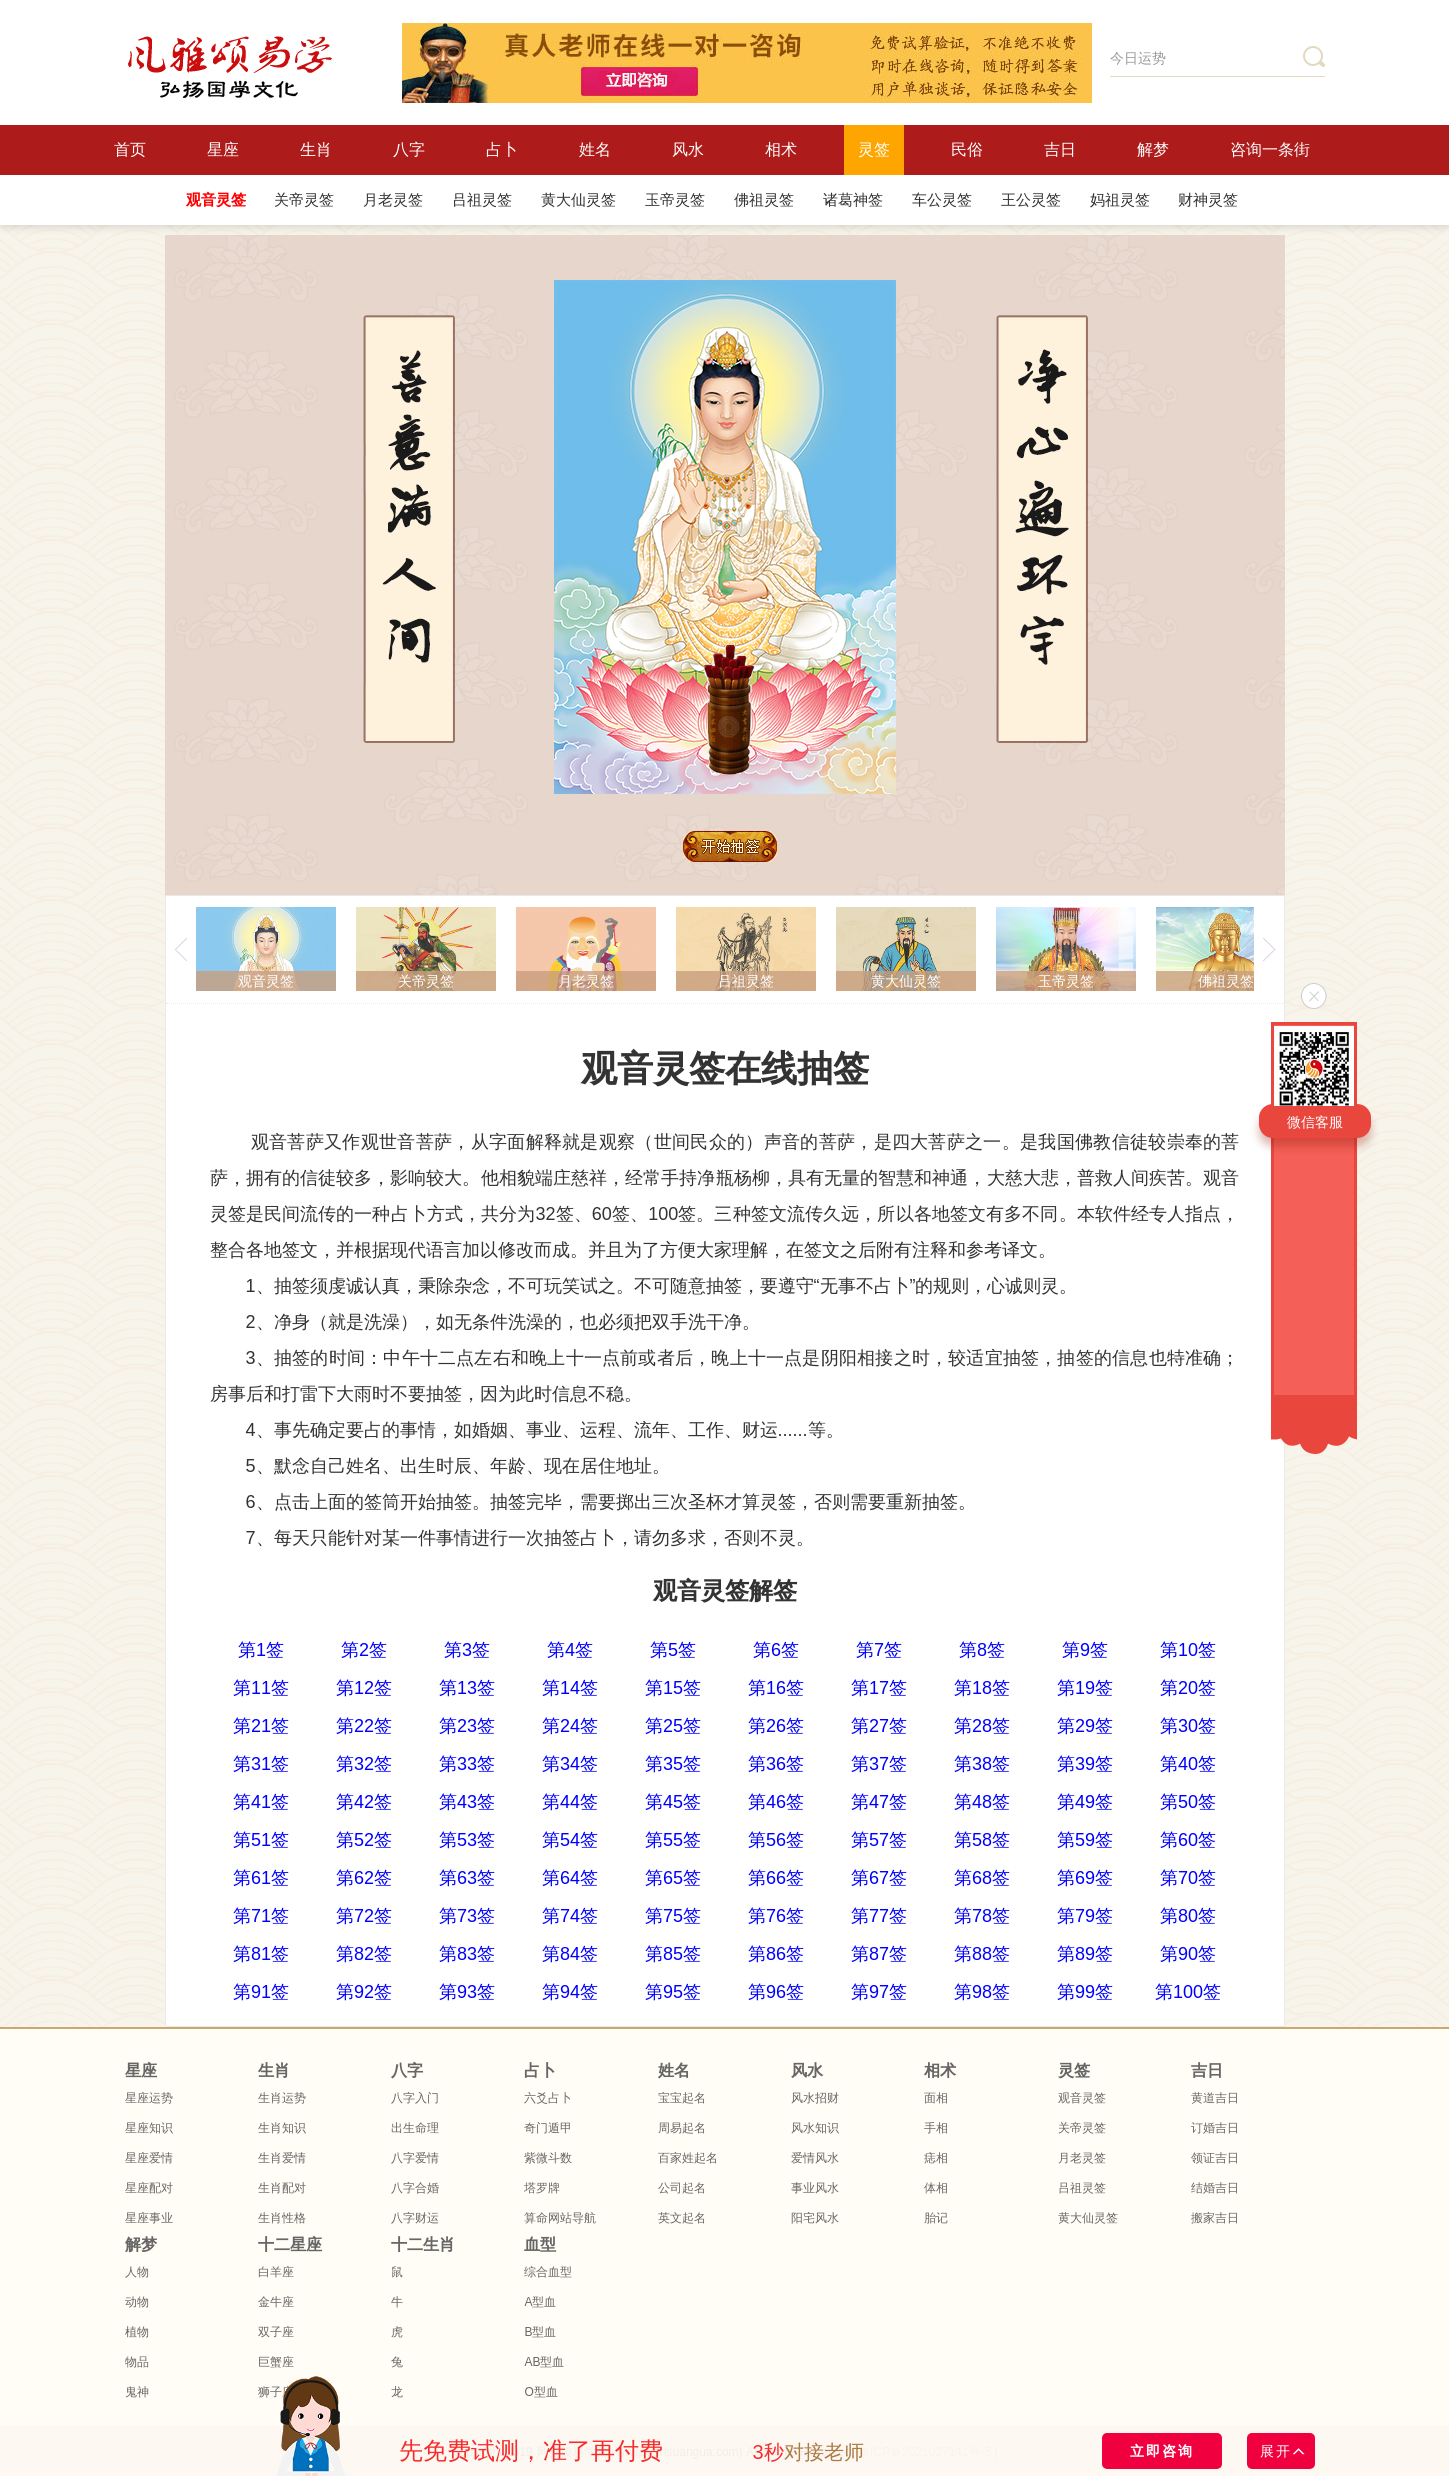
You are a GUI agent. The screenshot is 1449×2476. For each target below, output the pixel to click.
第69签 (1085, 1878)
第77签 (879, 1916)
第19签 (1085, 1688)
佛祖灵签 (764, 199)
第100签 (1188, 1992)
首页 (130, 149)
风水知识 (815, 2128)
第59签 (1085, 1840)
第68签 (982, 1878)
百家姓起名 (688, 2158)
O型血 (540, 2392)
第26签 (776, 1726)
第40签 (1188, 1764)
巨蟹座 (276, 2362)
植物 (137, 2332)
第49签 (1085, 1802)
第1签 (261, 1650)
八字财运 (415, 2218)
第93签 (467, 1992)
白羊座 (276, 2272)
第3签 (467, 1650)
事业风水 (815, 2188)
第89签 (1085, 1954)
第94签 (570, 1992)
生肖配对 (282, 2188)
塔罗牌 (542, 2188)
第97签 (879, 1992)
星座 (223, 149)
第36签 (776, 1764)
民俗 (967, 149)
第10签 (1188, 1650)
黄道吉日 (1215, 2098)
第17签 (879, 1688)
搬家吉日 (1215, 2218)
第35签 (673, 1764)
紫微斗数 (548, 2158)
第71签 (261, 1916)
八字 (409, 149)
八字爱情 (415, 2158)
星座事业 (149, 2218)
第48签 (982, 1802)
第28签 (982, 1726)
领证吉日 (1215, 2158)
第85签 (673, 1954)
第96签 (776, 1992)
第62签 (364, 1878)
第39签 (1085, 1764)
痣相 (936, 2158)
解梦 (1153, 149)
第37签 (879, 1764)
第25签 (673, 1726)
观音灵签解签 (725, 1590)
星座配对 (149, 2188)
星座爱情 (149, 2158)
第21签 (261, 1726)
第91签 (261, 1992)
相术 (781, 149)
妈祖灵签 (1120, 199)
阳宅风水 (815, 2218)
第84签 (570, 1954)
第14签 (570, 1688)
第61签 (261, 1878)
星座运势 (149, 2098)
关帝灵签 (304, 199)
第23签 (467, 1726)
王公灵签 (1031, 199)
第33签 (467, 1764)
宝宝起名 (682, 2098)
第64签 (570, 1878)
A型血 (540, 2302)
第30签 (1188, 1726)
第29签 (1085, 1726)
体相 (936, 2188)
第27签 (879, 1726)
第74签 (570, 1916)
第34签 (570, 1764)
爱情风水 (815, 2158)
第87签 (879, 1954)
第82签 (364, 1954)
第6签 (776, 1650)
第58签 (982, 1840)
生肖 (316, 149)
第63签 (467, 1878)
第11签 (261, 1688)
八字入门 (415, 2098)
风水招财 (815, 2098)
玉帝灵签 (675, 199)
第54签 (570, 1840)
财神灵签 (1208, 199)
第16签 (776, 1688)
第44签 (570, 1802)
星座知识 (149, 2128)
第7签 (879, 1650)
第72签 (364, 1916)
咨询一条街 (1270, 149)
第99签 (1085, 1992)
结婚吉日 (1215, 2188)
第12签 (364, 1688)
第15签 (673, 1688)
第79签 (1085, 1916)
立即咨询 (1162, 2451)
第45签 (673, 1802)
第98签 (982, 1992)
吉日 (1060, 149)
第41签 (261, 1802)
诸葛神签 (853, 199)
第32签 (364, 1764)
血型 (540, 2244)
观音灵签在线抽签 (725, 1068)
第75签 (673, 1916)
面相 (936, 2098)
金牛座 (276, 2302)
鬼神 (137, 2392)
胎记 (936, 2218)
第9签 (1085, 1650)
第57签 (879, 1840)
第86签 (776, 1954)
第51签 (261, 1840)
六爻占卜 (548, 2098)
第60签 (1188, 1840)
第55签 (673, 1840)
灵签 (874, 149)
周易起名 (682, 2128)
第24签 (570, 1726)
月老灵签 (393, 199)
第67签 (879, 1878)
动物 (137, 2302)
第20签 (1188, 1688)
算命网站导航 (560, 2218)
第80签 (1188, 1916)
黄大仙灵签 (578, 199)
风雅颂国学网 (230, 66)
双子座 (276, 2332)
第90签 (1188, 1954)
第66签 (776, 1878)
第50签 (1188, 1802)
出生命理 (415, 2128)
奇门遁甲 (548, 2128)
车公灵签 (942, 199)
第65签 (673, 1878)
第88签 (982, 1954)
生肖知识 (282, 2128)
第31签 (261, 1764)
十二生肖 (423, 2244)
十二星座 (290, 2244)
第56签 (776, 1840)
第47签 (879, 1802)
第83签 (467, 1954)
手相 (936, 2128)
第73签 (467, 1916)
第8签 (982, 1650)
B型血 (540, 2332)
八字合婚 (415, 2188)
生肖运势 (282, 2098)
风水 (688, 149)
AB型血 (544, 2362)
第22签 (364, 1726)
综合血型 (548, 2272)
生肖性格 (282, 2218)
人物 (137, 2272)
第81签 (261, 1954)
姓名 (595, 149)
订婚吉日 (1215, 2128)
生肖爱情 (282, 2158)
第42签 (364, 1802)
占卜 (502, 149)
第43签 (467, 1802)
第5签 (673, 1650)
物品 (137, 2362)
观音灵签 (216, 199)
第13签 (467, 1688)
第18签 (982, 1688)
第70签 (1188, 1878)
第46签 (776, 1802)
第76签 (776, 1916)
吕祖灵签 (482, 199)
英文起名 (682, 2218)
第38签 (982, 1764)
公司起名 (682, 2188)
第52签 (364, 1840)
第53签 (467, 1840)
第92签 (364, 1992)
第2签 (364, 1650)
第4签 (570, 1650)
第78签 (982, 1916)
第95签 (673, 1992)
